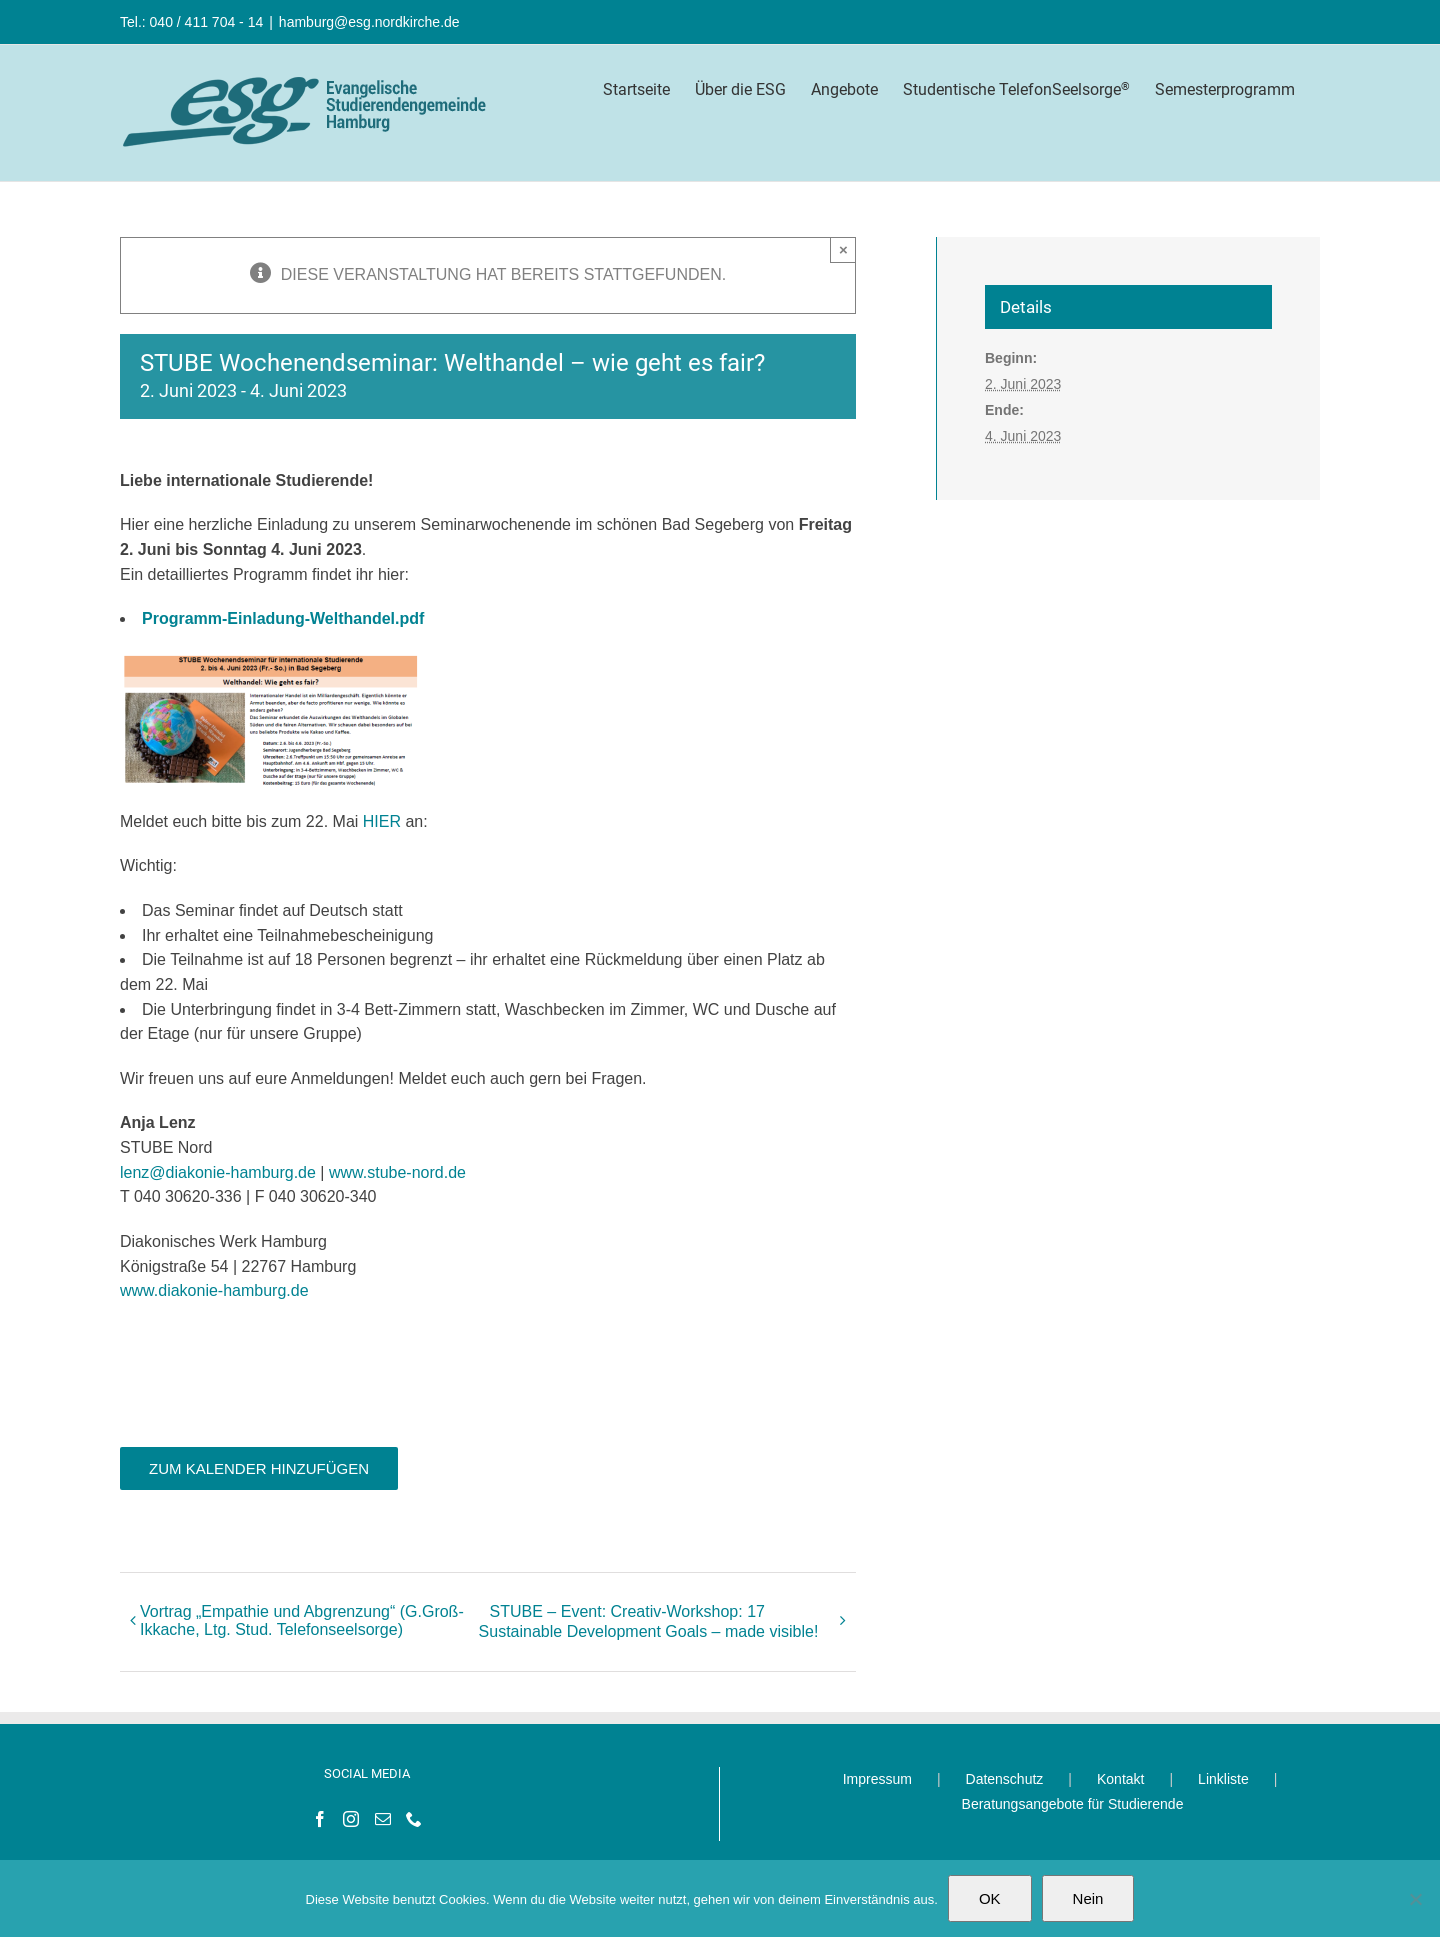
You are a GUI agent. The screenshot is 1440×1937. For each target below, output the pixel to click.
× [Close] (843, 249)
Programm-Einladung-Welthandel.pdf (283, 618)
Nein (1088, 1898)
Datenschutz (1005, 1779)
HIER (379, 821)
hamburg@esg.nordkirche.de (369, 22)
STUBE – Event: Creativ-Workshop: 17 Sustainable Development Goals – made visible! (649, 1621)
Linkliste (1223, 1779)
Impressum (877, 1779)
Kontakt (1120, 1779)
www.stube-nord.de (397, 1172)
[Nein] (1415, 1899)
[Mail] (383, 1819)
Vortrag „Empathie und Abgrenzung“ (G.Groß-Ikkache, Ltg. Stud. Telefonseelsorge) (302, 1620)
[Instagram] (351, 1819)
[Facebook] (320, 1819)
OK (990, 1898)
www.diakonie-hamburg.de (214, 1290)
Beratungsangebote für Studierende (1073, 1804)
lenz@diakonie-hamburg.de (218, 1172)
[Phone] (414, 1819)
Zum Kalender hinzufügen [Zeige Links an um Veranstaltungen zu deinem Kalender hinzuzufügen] (259, 1468)
